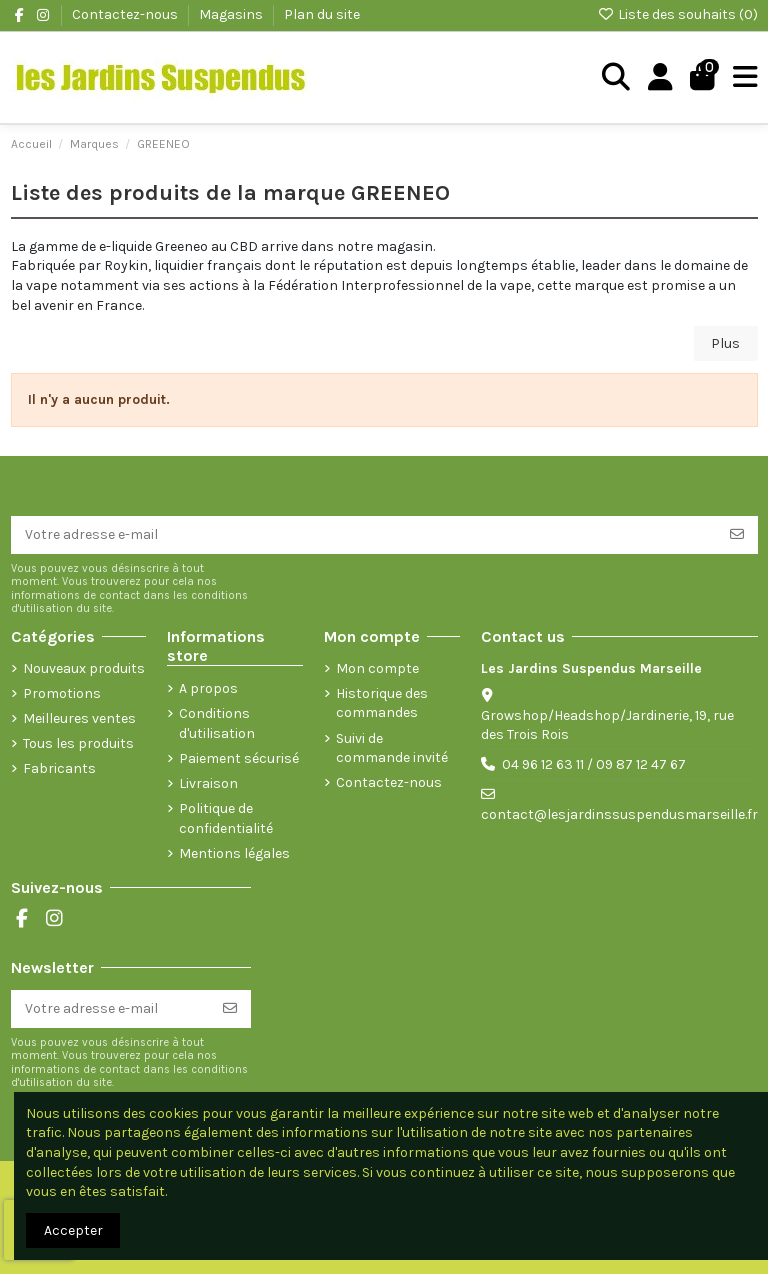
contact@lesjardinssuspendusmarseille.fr (619, 814)
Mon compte (377, 668)
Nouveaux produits (84, 668)
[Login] (660, 78)
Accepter (73, 1230)
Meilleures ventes (79, 718)
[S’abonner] (737, 535)
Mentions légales (234, 853)
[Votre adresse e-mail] (364, 535)
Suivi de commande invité (392, 748)
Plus (725, 343)
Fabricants (59, 768)
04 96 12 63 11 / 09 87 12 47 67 (594, 764)
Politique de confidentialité (226, 818)
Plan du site (322, 14)
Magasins (232, 14)
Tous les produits (78, 743)
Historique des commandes (382, 703)
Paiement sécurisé (239, 758)
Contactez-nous (126, 14)
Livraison (208, 783)
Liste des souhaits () (677, 14)
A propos (208, 688)
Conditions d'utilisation (217, 723)
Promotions (62, 693)
